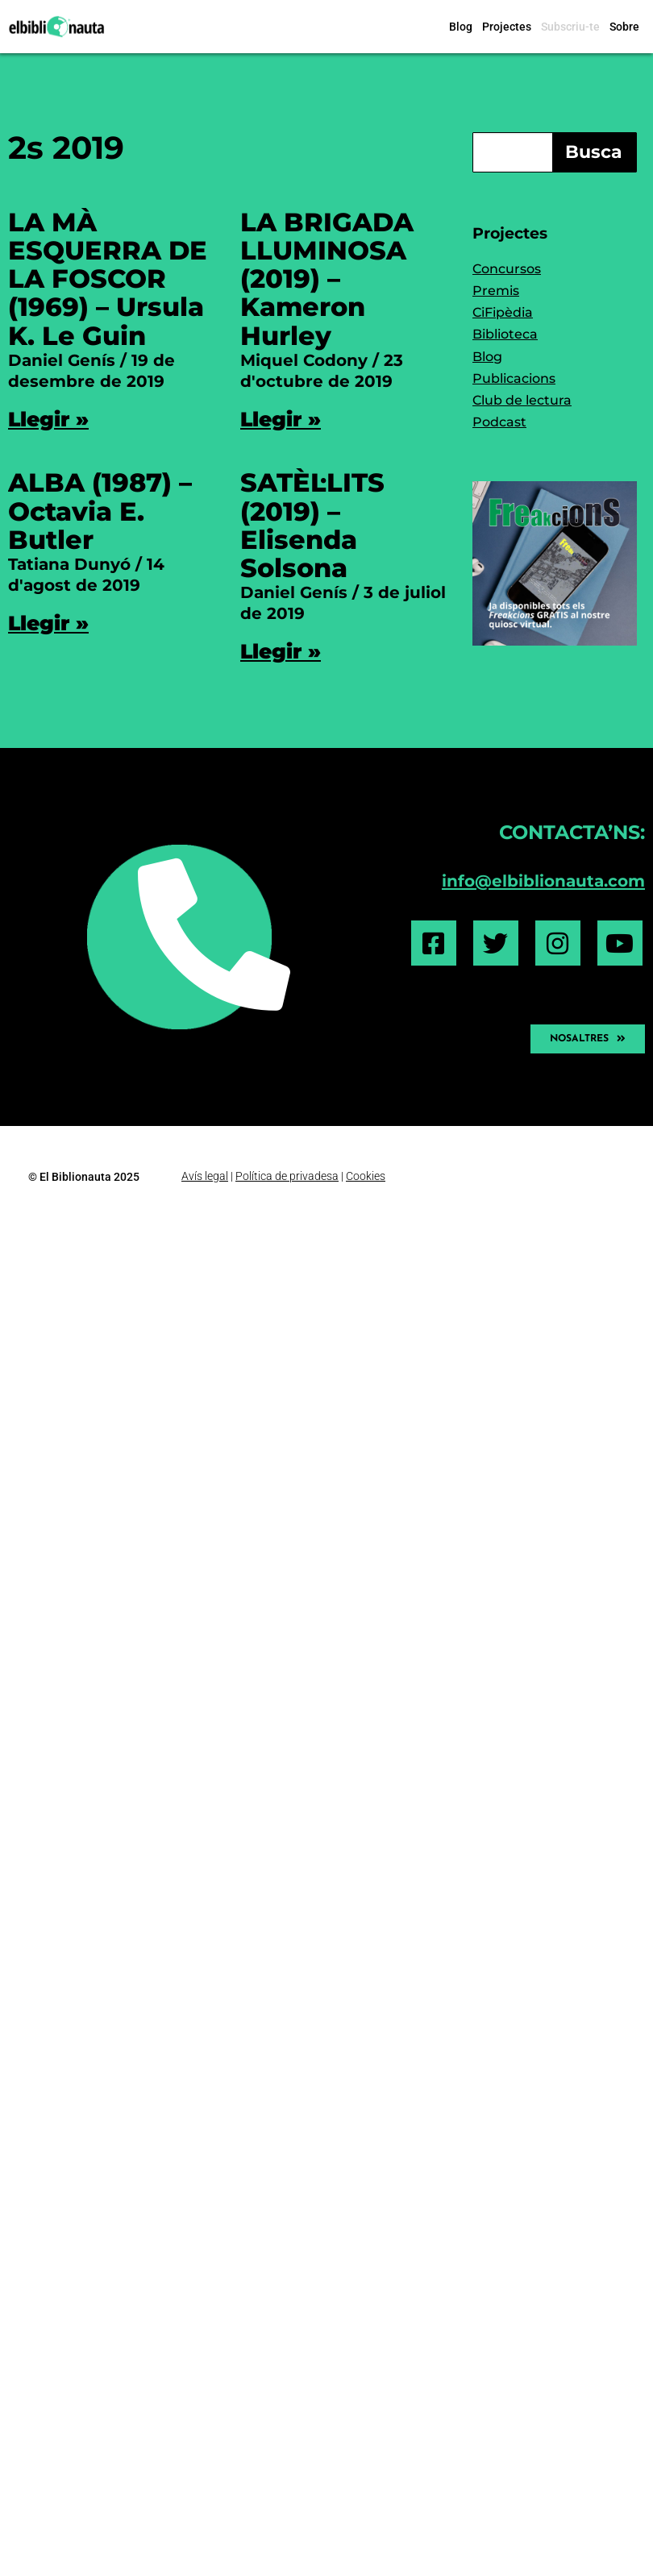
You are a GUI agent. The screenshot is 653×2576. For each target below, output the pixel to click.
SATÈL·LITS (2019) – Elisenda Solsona (312, 525)
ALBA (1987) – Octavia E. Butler (100, 511)
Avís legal (204, 1176)
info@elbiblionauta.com (543, 880)
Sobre (624, 26)
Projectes (506, 26)
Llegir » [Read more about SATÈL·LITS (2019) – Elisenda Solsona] (280, 651)
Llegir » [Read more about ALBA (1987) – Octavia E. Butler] (48, 623)
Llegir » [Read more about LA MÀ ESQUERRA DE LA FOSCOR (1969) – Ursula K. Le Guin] (48, 419)
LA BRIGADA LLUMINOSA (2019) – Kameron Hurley (327, 278)
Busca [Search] (593, 152)
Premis (495, 290)
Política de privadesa (287, 1176)
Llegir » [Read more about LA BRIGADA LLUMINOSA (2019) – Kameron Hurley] (280, 419)
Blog (460, 26)
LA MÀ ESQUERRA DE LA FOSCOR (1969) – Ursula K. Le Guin (107, 278)
